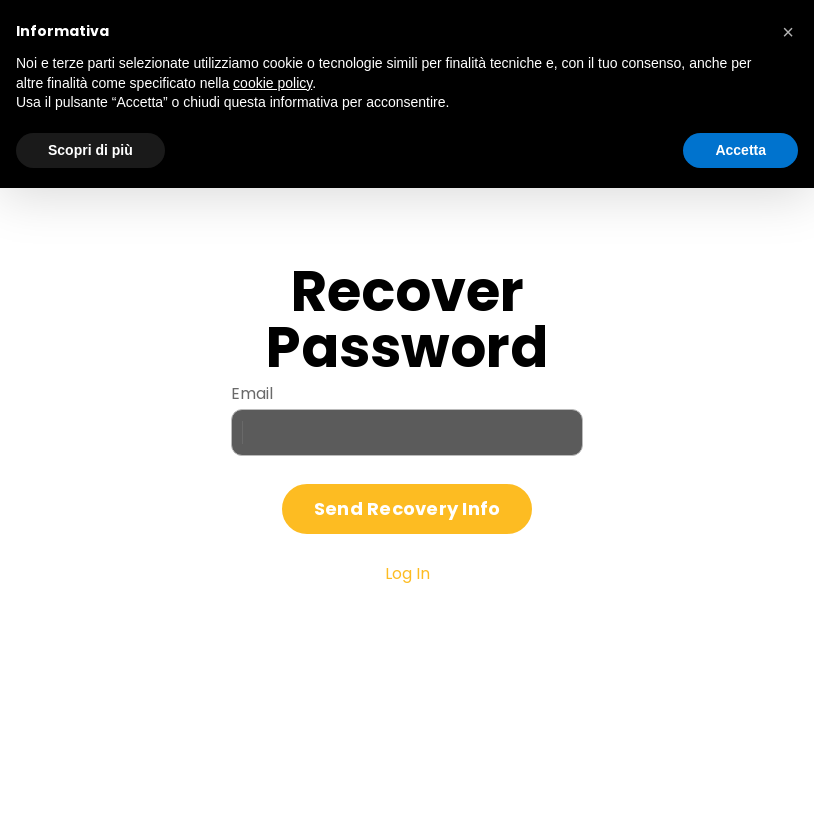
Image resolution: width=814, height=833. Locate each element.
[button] (788, 32)
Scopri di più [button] (90, 150)
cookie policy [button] (272, 83)
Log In (407, 573)
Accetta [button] (740, 150)
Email (252, 393)
